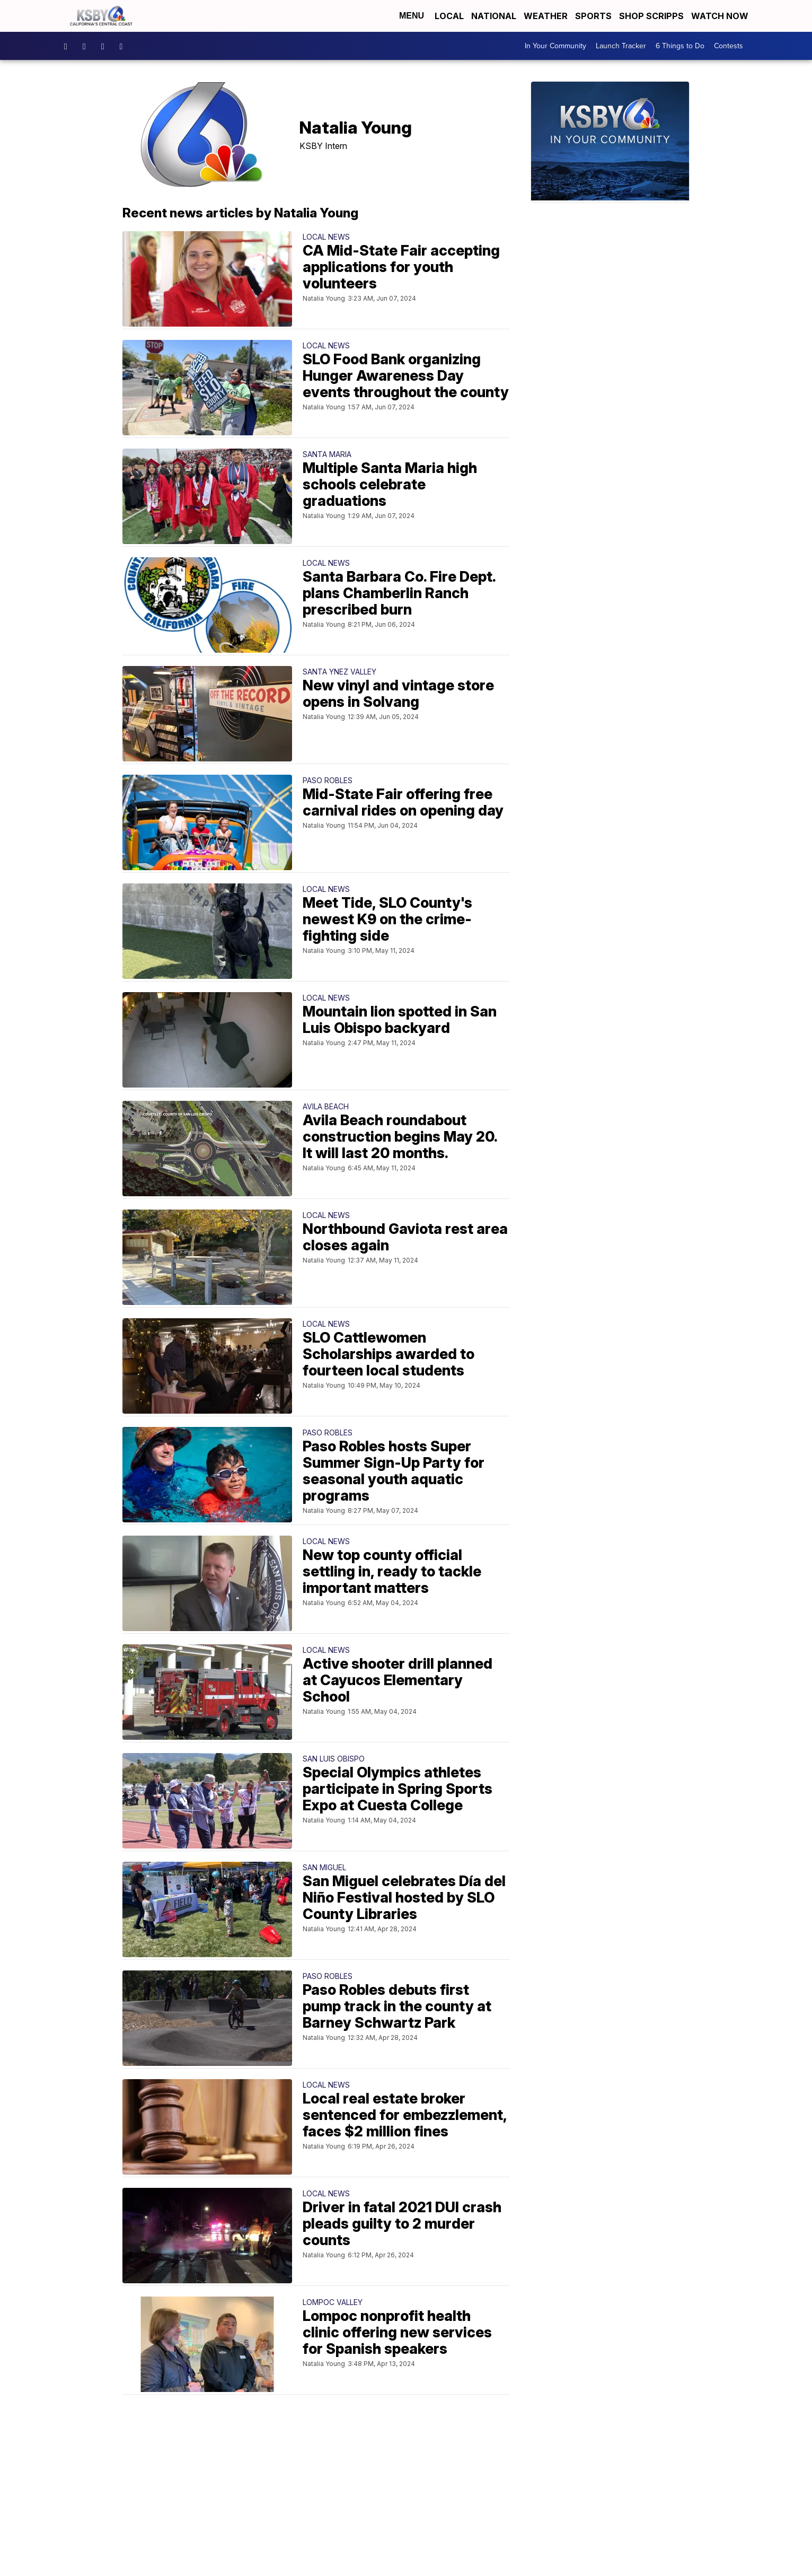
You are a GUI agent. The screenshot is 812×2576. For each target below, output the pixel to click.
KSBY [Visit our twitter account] (105, 46)
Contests (728, 45)
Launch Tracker (621, 45)
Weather (546, 16)
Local (449, 16)
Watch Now (721, 16)
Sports (593, 16)
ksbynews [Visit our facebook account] (68, 46)
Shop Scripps (651, 16)
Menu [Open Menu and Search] (411, 15)
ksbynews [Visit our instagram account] (87, 46)
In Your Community (555, 45)
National (493, 16)
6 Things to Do (680, 45)
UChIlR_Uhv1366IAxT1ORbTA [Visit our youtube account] (124, 46)
